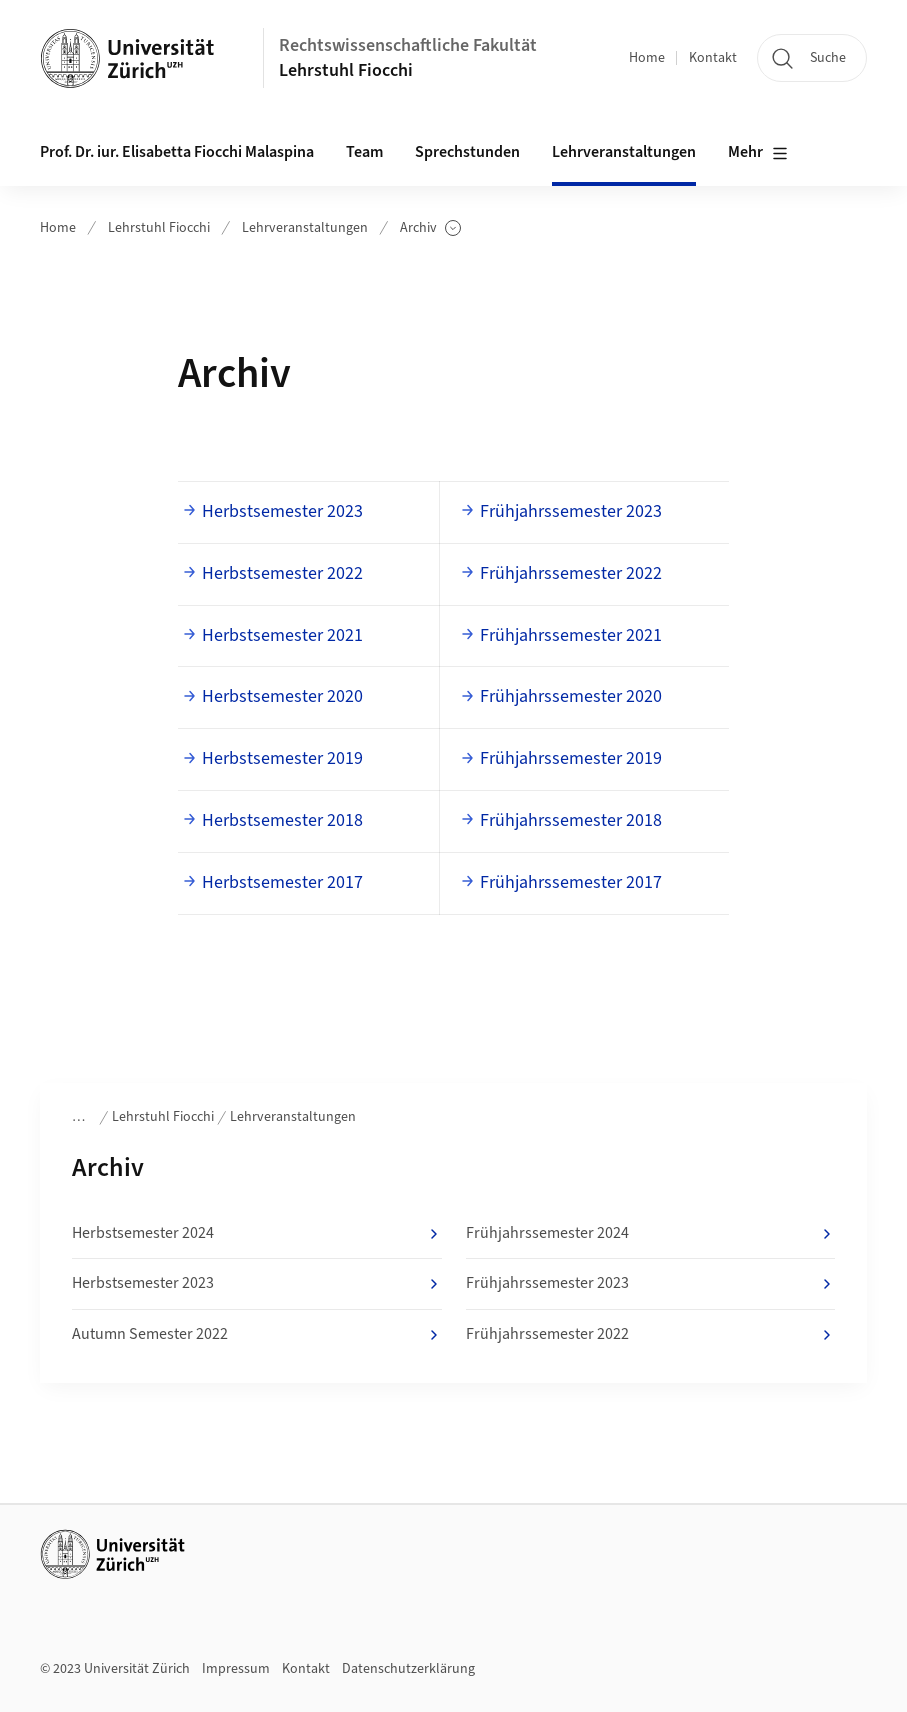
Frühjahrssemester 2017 (571, 882)
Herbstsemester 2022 (282, 573)
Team (364, 152)
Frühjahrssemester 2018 (571, 820)
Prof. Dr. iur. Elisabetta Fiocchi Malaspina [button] (177, 152)
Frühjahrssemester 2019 (571, 758)
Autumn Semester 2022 (257, 1335)
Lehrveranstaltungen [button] (624, 152)
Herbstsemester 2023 (282, 511)
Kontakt (713, 58)
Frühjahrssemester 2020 (571, 696)
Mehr (758, 153)
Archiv (430, 228)
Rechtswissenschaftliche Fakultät (408, 45)
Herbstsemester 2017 (282, 882)
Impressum (236, 1669)
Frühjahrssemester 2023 (571, 511)
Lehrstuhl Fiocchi (346, 70)
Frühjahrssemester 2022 (571, 573)
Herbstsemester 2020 (282, 696)
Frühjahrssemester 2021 (571, 635)
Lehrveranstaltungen (305, 228)
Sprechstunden (467, 152)
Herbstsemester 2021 (282, 635)
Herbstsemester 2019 (282, 758)
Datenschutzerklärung (408, 1669)
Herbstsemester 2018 (282, 820)
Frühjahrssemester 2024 (651, 1234)
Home (647, 58)
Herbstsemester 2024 (257, 1234)
